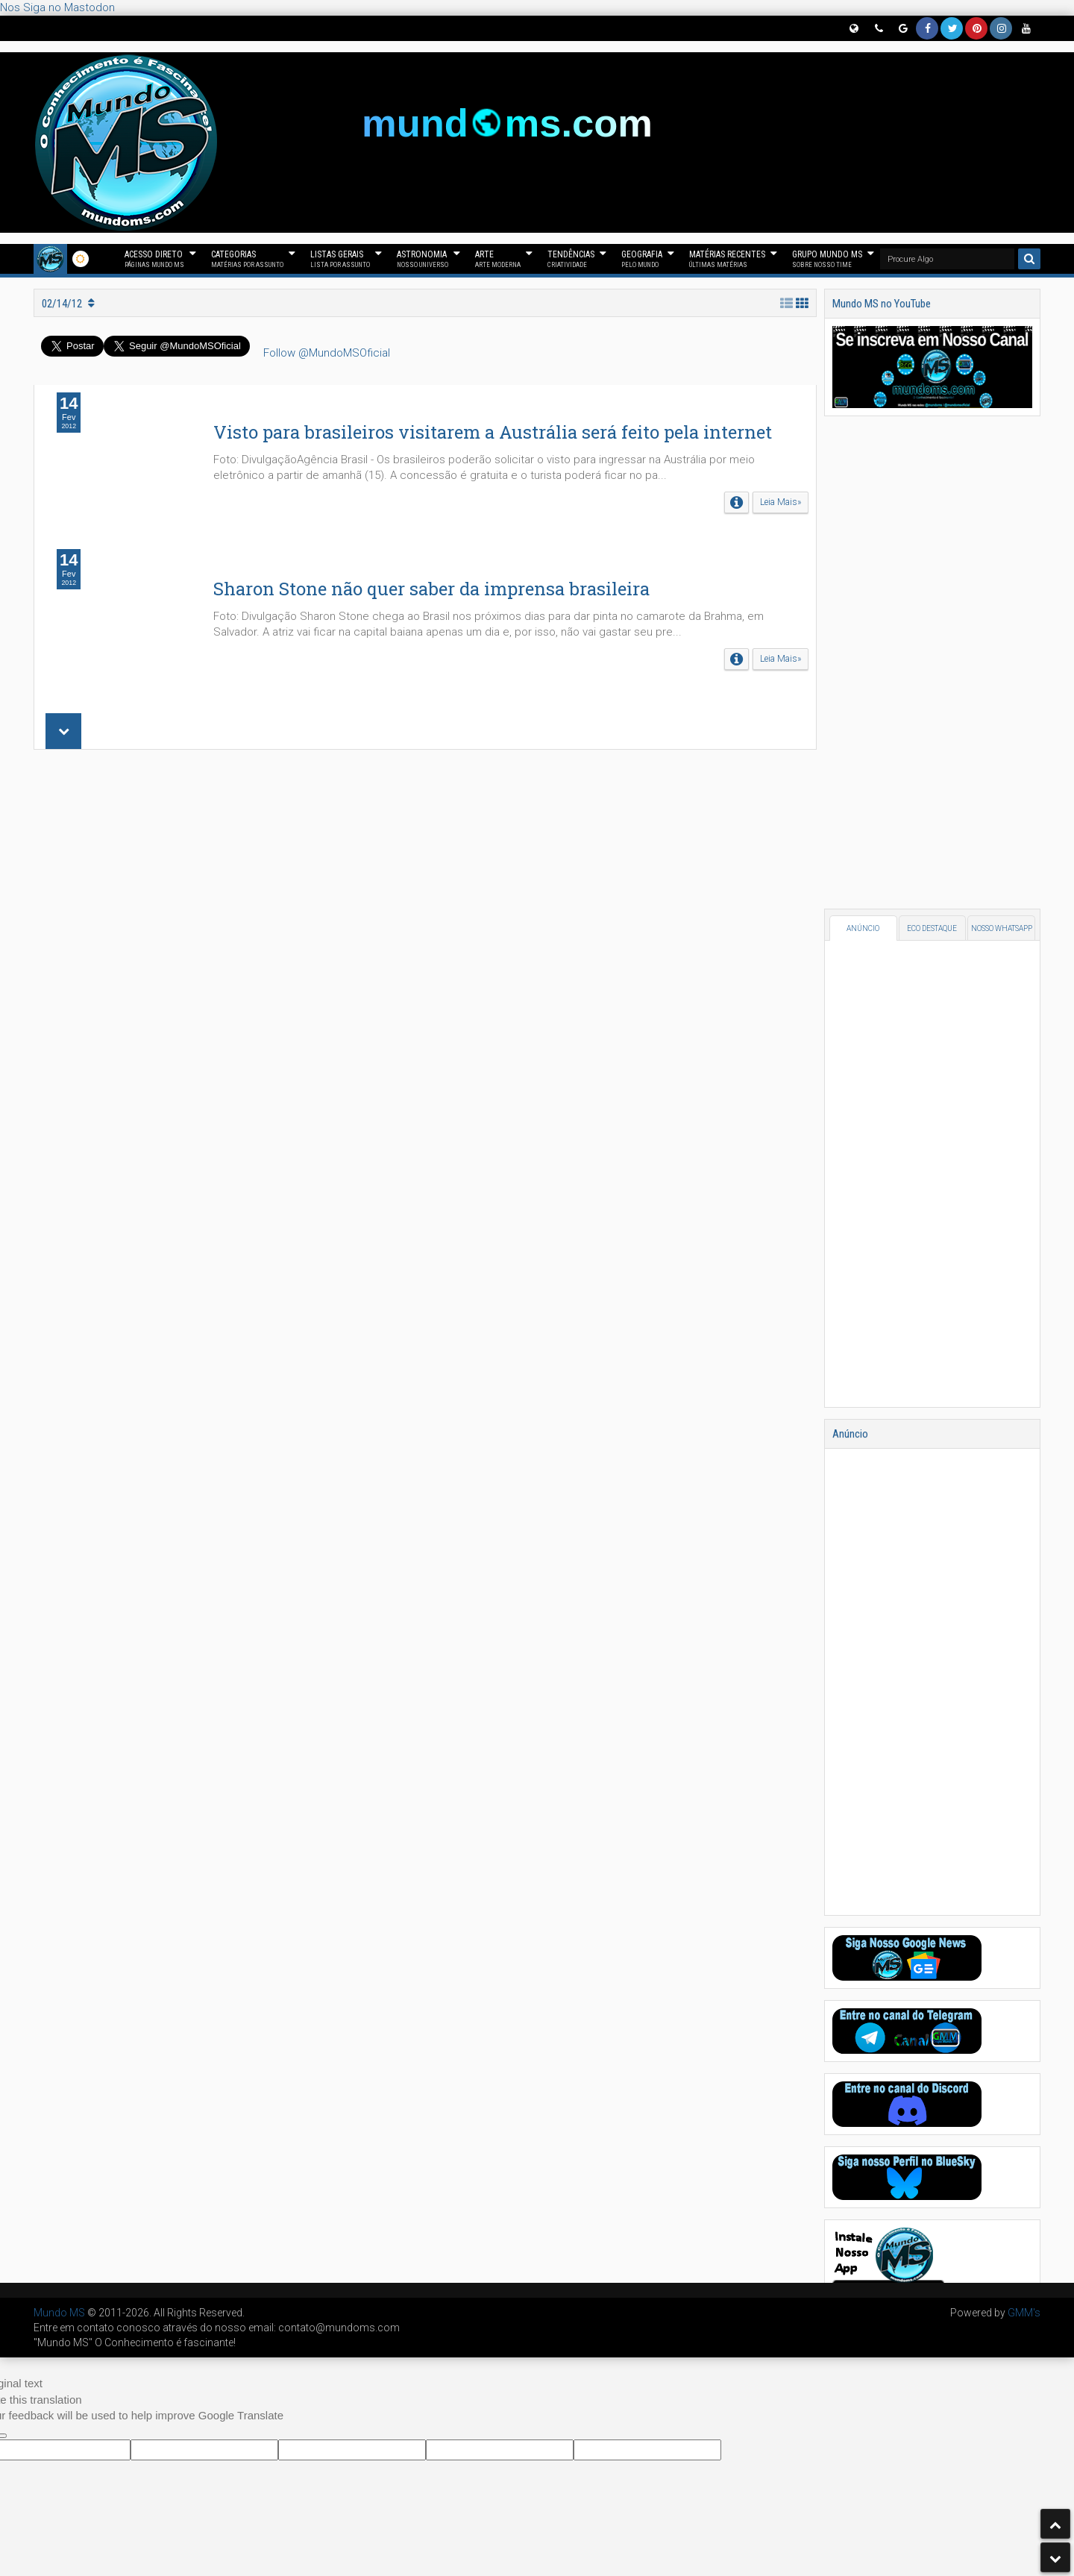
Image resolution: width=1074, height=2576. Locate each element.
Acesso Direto (154, 259)
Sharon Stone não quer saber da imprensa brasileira (431, 589)
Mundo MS (59, 2313)
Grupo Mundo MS (827, 259)
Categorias (247, 259)
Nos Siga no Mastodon (57, 7)
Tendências (570, 259)
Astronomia (422, 259)
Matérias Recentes (727, 259)
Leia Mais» (780, 502)
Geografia (641, 259)
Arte (498, 259)
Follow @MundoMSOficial (326, 353)
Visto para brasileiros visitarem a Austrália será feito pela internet (492, 432)
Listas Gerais (340, 259)
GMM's (1024, 2313)
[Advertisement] (425, 960)
